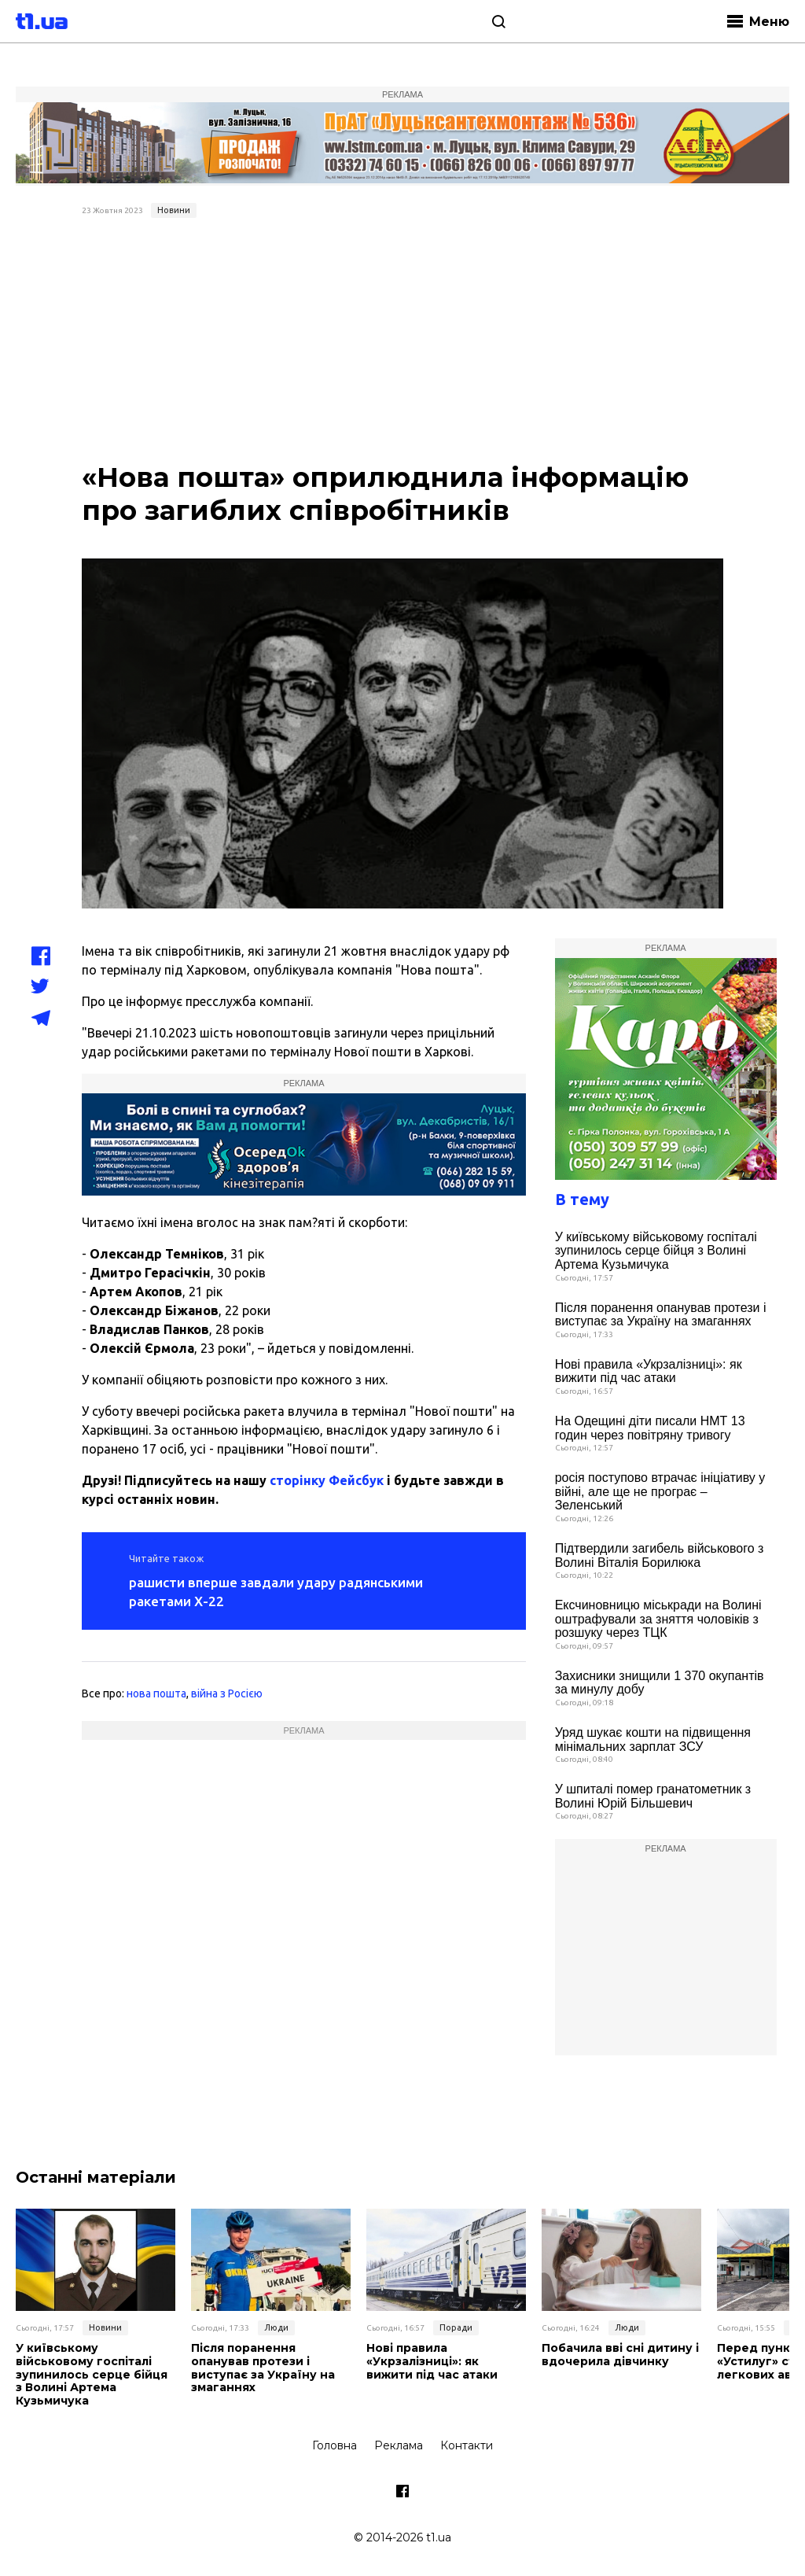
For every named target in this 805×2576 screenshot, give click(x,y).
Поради (455, 2327)
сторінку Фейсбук (327, 1480)
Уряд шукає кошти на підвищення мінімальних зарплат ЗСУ (653, 1739)
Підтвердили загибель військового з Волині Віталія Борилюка (659, 1555)
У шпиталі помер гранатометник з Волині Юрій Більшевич (653, 1796)
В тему (582, 1199)
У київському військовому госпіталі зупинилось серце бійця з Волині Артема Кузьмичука (656, 1250)
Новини (173, 210)
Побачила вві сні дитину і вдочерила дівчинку (620, 2355)
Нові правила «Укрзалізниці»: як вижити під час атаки (648, 1371)
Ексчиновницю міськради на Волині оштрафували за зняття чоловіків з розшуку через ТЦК (658, 1618)
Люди (276, 2327)
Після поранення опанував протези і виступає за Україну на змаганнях (660, 1315)
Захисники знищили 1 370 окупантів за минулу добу (659, 1683)
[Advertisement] (403, 342)
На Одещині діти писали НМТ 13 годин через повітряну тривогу (650, 1428)
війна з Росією (227, 1693)
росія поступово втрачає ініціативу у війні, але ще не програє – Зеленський (660, 1491)
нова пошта (156, 1693)
